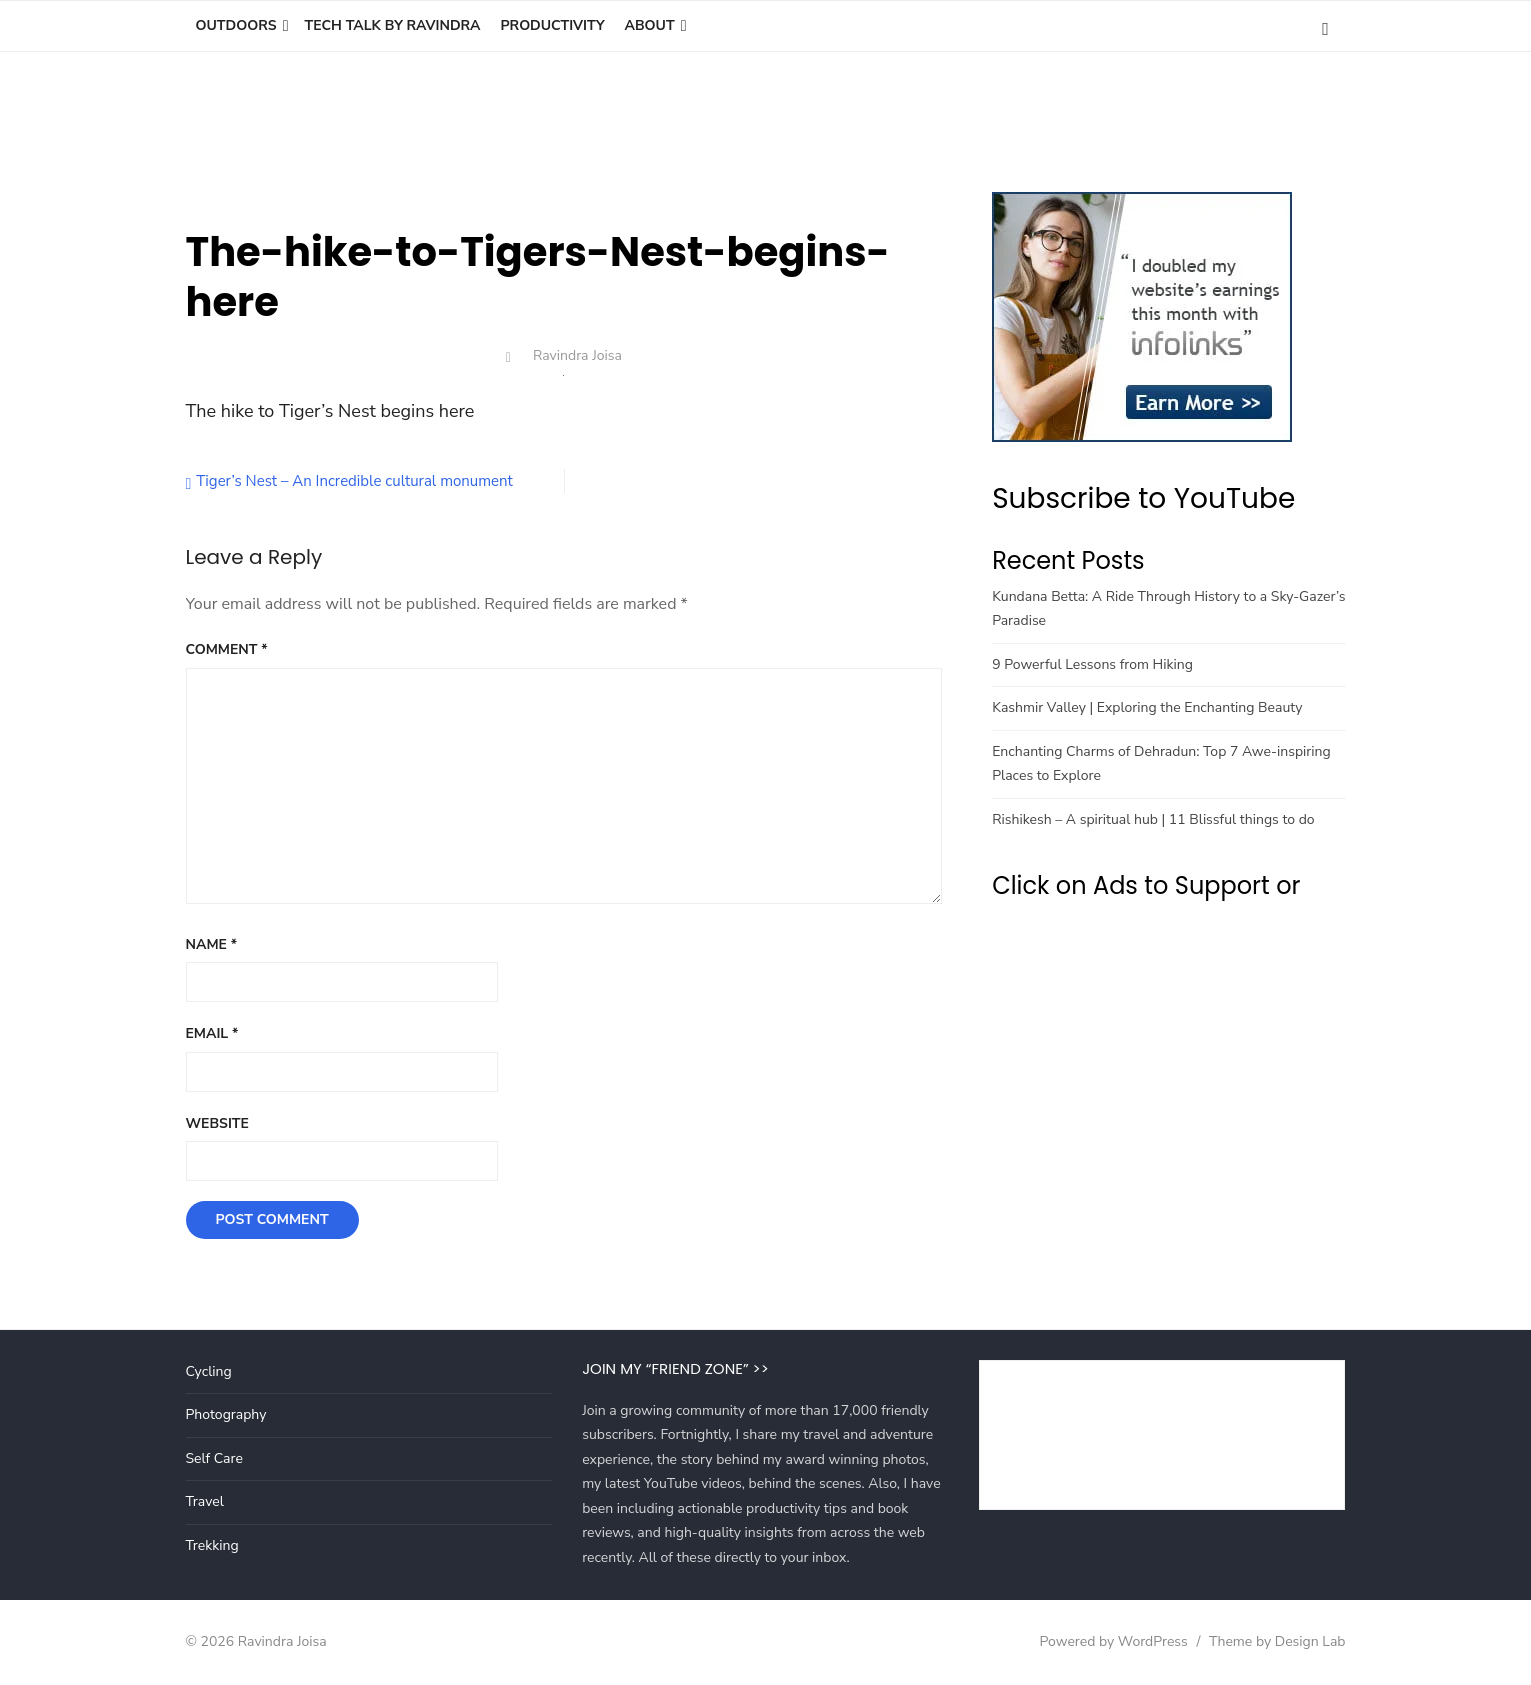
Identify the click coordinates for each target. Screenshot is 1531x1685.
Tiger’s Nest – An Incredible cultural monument (354, 481)
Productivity (552, 25)
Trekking (212, 1545)
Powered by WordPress (1113, 1641)
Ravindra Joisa (577, 355)
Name (212, 944)
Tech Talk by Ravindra (393, 25)
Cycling (209, 1371)
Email (212, 1033)
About (650, 25)
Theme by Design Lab (1277, 1641)
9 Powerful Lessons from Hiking (1092, 664)
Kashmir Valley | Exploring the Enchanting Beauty (1147, 707)
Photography (226, 1414)
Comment (227, 649)
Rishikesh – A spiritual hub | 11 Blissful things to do (1153, 819)
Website (217, 1123)
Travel (205, 1501)
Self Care (214, 1458)
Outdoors (236, 25)
